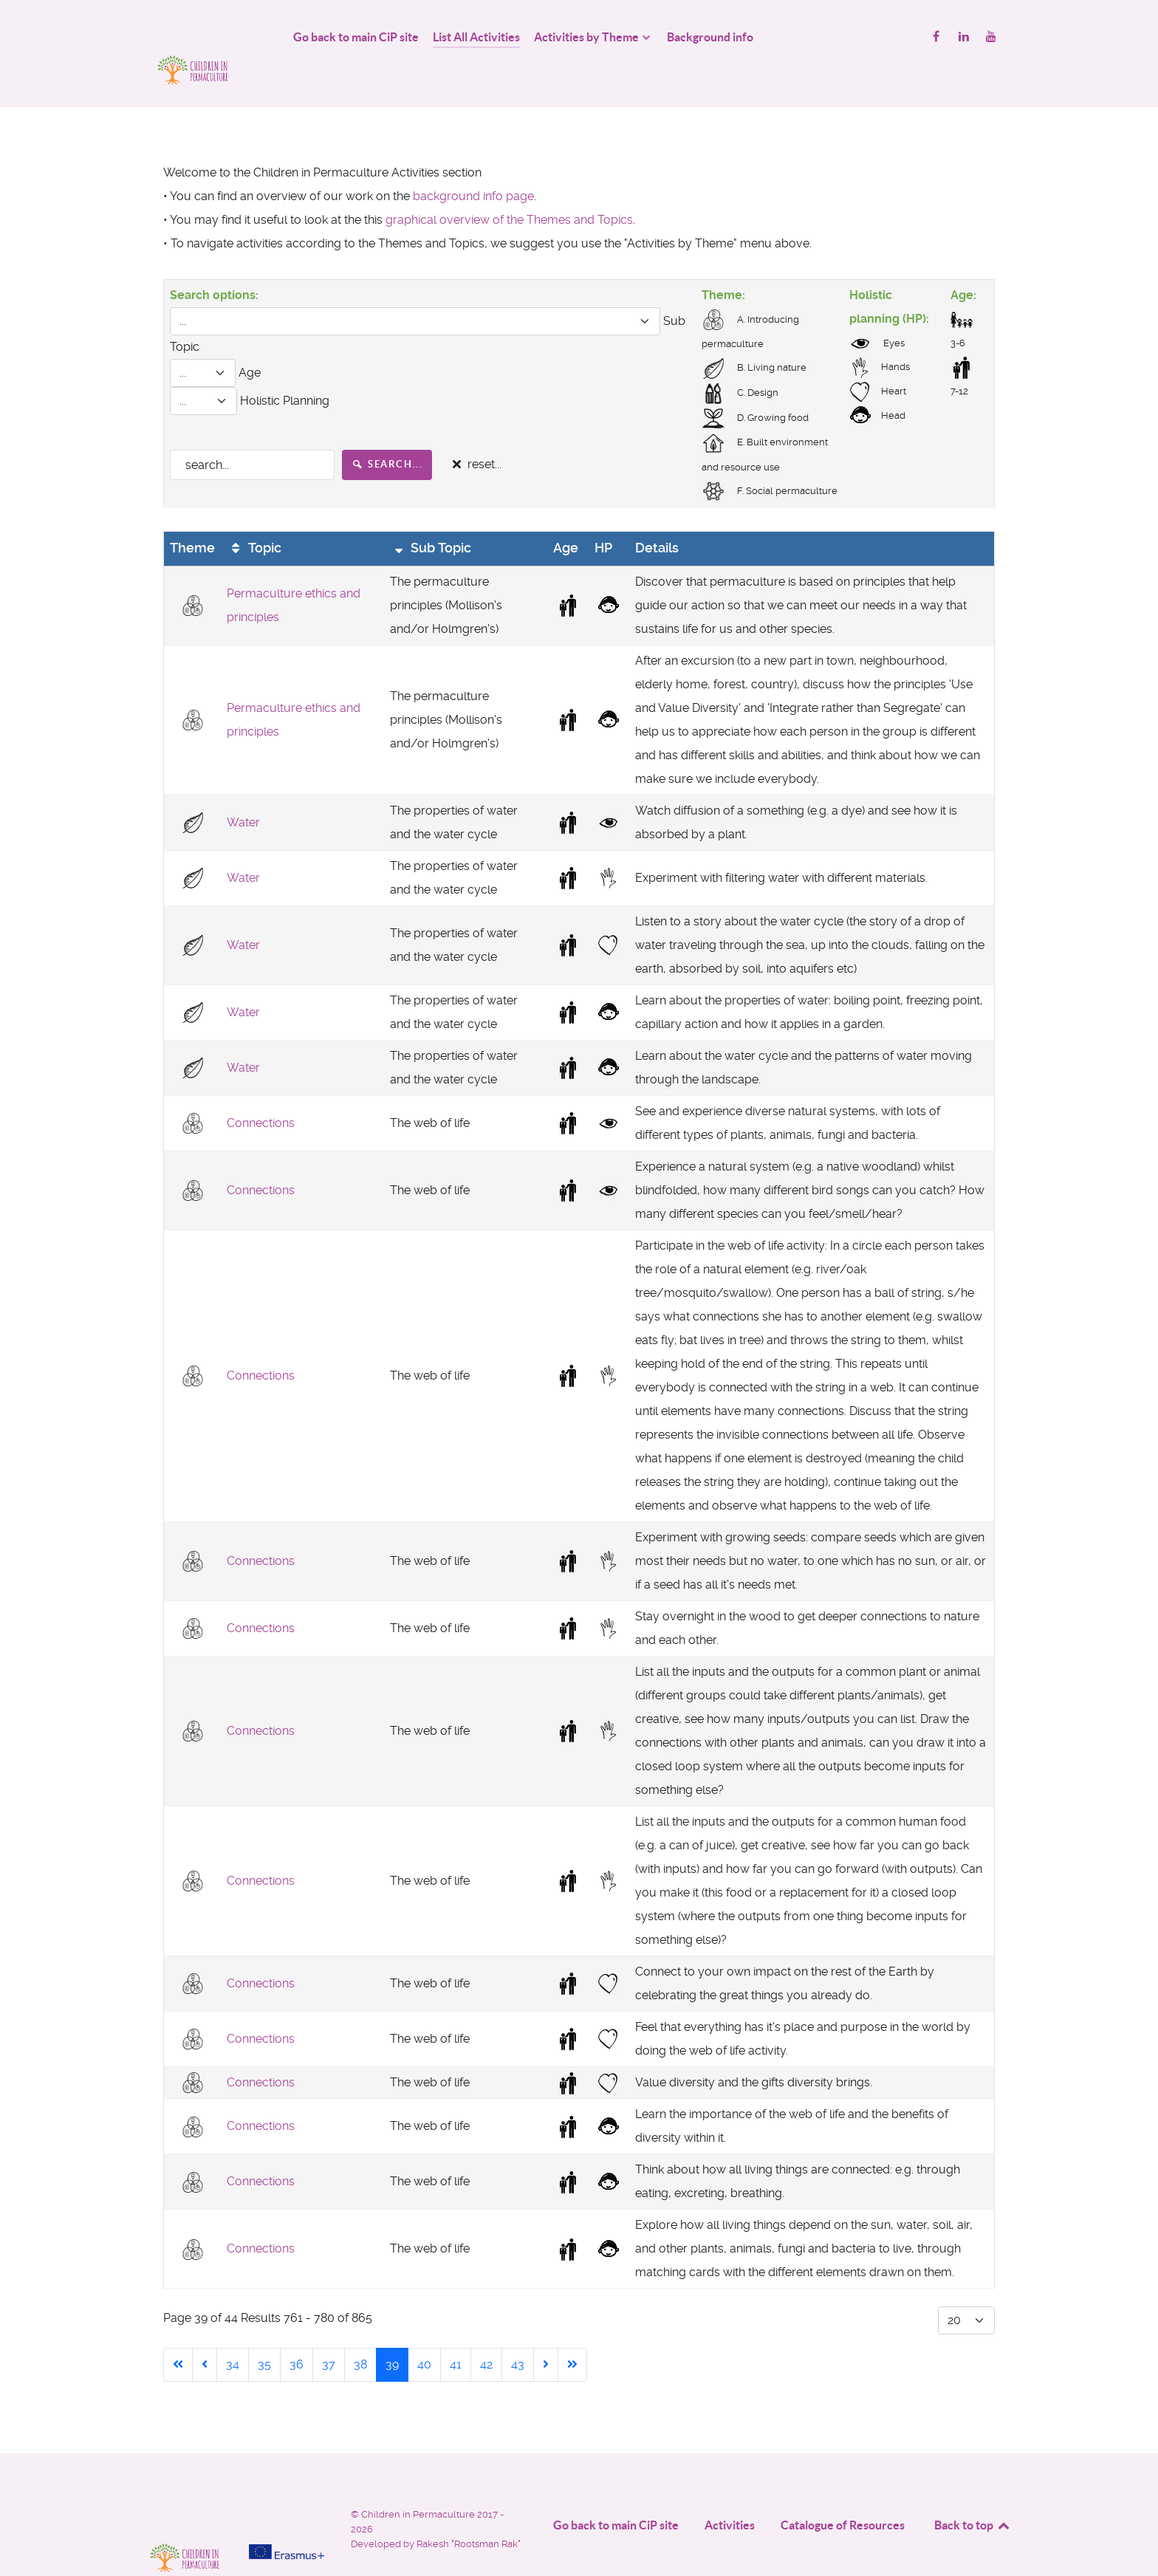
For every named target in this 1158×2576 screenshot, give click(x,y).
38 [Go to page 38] (360, 2332)
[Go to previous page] (204, 2332)
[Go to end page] (572, 2332)
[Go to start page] (178, 2332)
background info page (473, 163)
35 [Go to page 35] (264, 2332)
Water (243, 789)
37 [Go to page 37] (328, 2332)
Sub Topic (431, 515)
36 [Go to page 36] (297, 2332)
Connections (261, 1090)
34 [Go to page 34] (232, 2332)
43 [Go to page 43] (517, 2332)
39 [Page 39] (392, 2332)
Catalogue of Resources (843, 2492)
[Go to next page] (545, 2332)
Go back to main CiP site (616, 2492)
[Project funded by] (286, 2487)
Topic (254, 515)
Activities (730, 2492)
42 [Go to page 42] (486, 2332)
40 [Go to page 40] (424, 2332)
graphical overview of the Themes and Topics (509, 186)
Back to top (972, 2492)
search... (387, 430)
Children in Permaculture (419, 2481)
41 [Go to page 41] (456, 2332)
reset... (474, 432)
